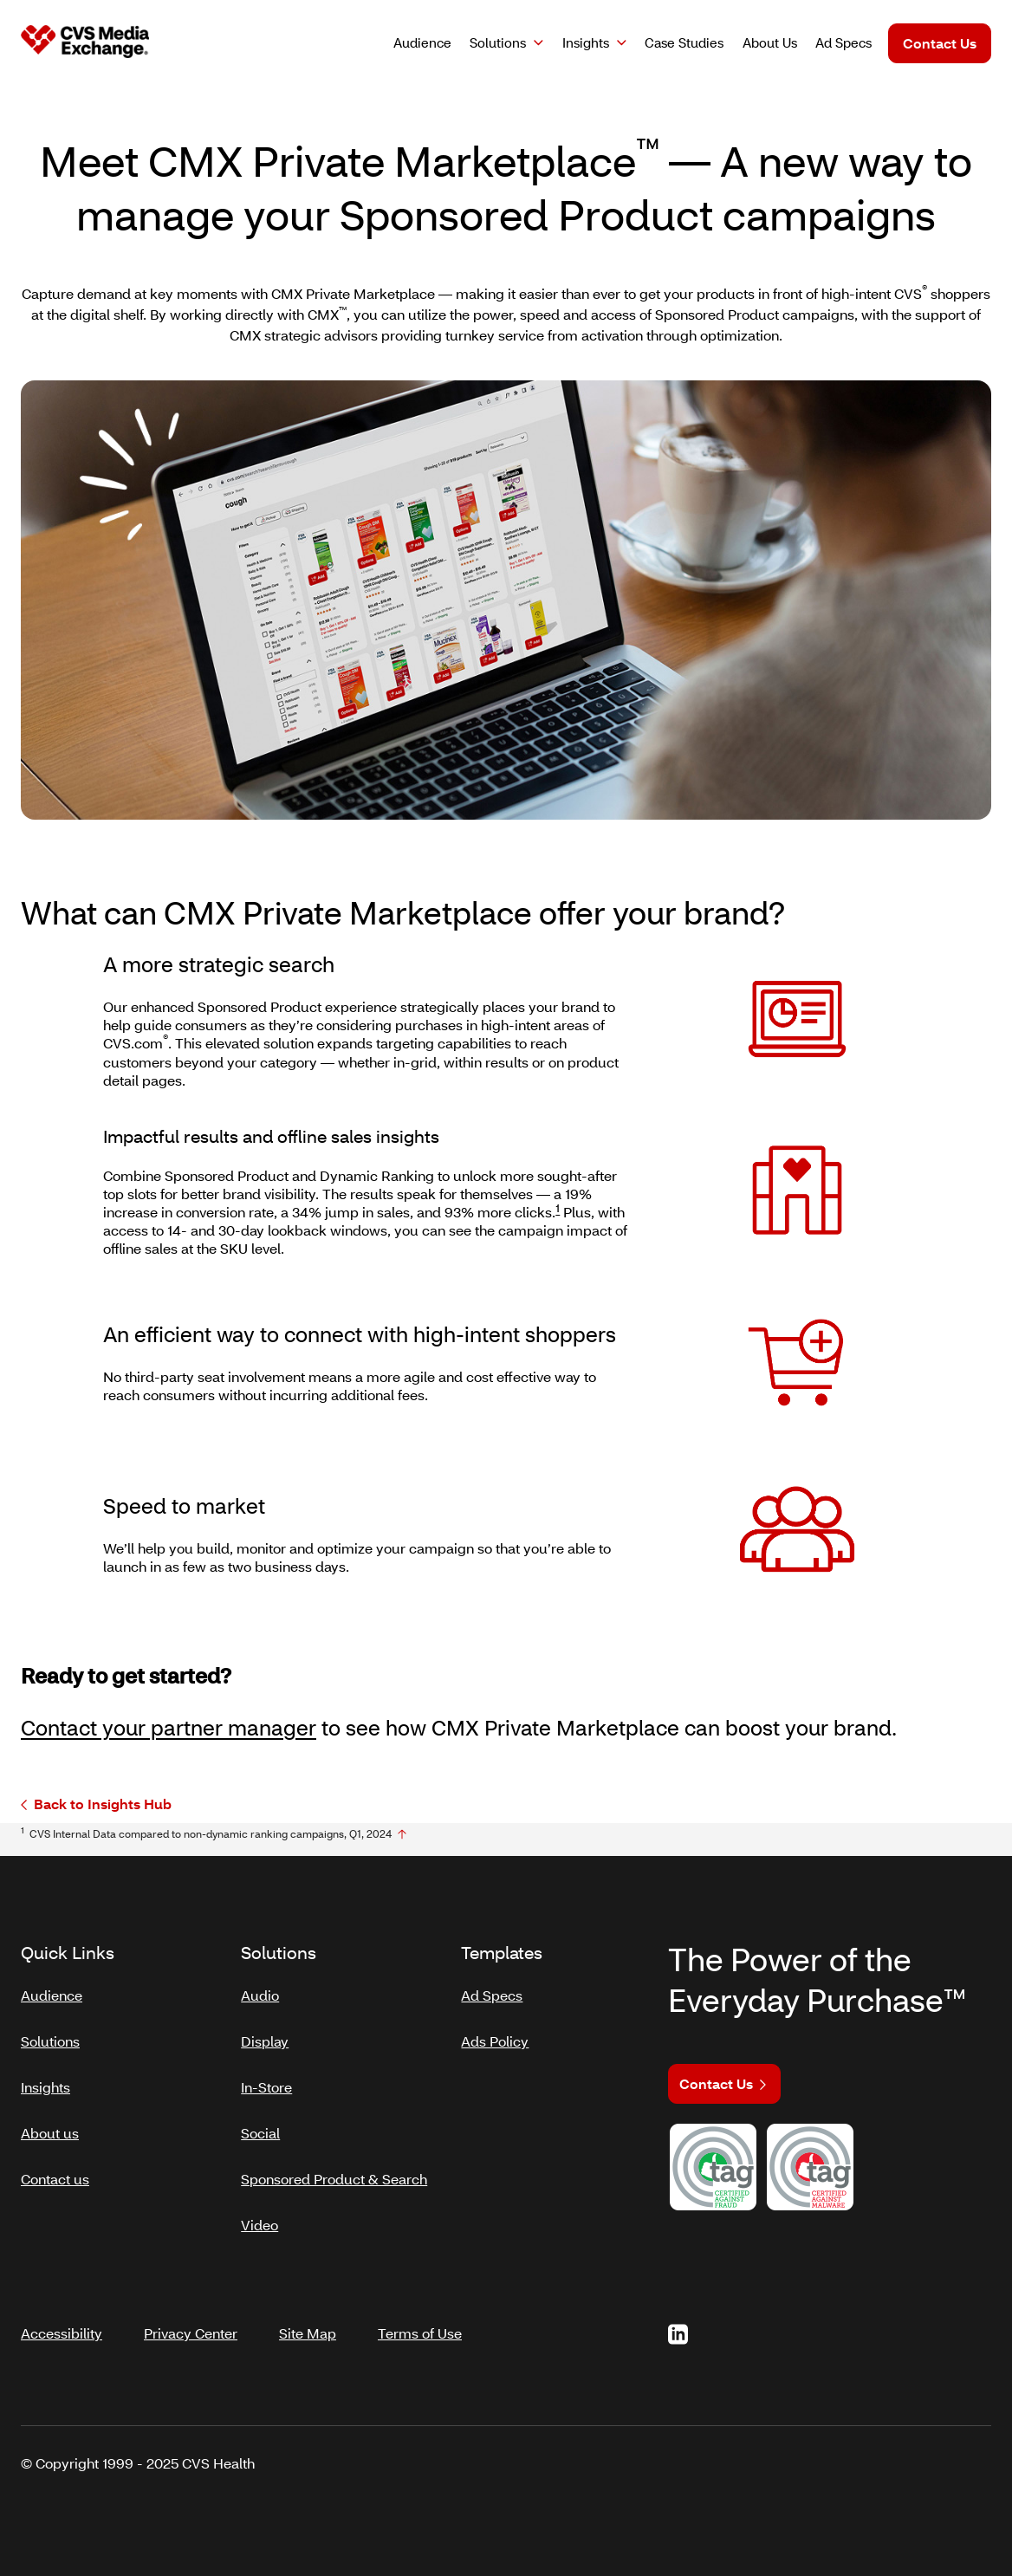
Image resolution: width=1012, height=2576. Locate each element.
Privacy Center (190, 2312)
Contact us (55, 2172)
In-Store (266, 2080)
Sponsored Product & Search (334, 2172)
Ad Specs (491, 1988)
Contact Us (939, 43)
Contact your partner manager (168, 1727)
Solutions (498, 42)
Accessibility (61, 2312)
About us (50, 2126)
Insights (585, 42)
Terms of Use (420, 2312)
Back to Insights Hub (96, 1804)
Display (265, 2034)
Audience (51, 1988)
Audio (260, 1988)
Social (260, 2126)
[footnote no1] (402, 1834)
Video (259, 2218)
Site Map (307, 2312)
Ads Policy (495, 2034)
